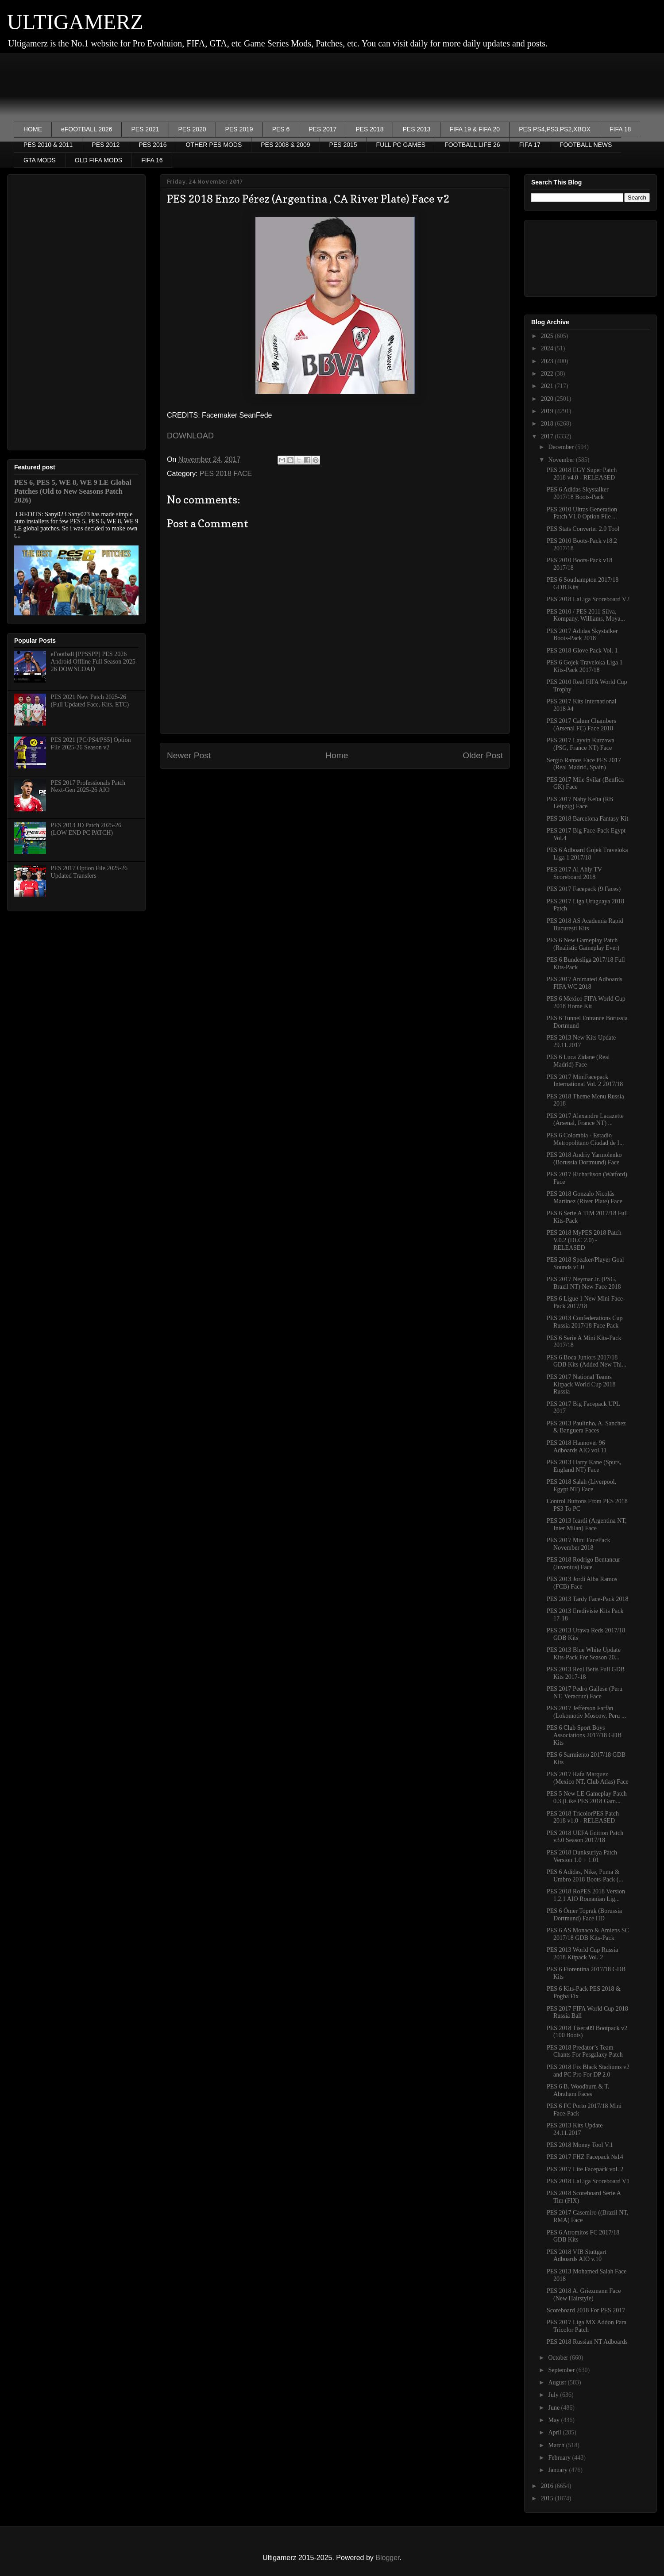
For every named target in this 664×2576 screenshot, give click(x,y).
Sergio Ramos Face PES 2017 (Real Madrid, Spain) (584, 764)
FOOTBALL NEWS (586, 144)
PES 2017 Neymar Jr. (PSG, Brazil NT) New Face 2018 (584, 1283)
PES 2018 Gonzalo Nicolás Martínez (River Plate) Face (584, 1197)
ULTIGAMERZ (75, 22)
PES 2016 (152, 144)
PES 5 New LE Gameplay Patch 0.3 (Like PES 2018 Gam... (587, 1797)
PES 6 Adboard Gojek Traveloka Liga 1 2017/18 (587, 854)
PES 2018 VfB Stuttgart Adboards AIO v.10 (576, 2256)
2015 (548, 2498)
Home (336, 755)
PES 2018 (369, 129)
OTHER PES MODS (213, 144)
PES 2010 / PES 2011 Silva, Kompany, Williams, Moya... (586, 615)
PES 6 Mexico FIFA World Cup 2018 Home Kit (586, 1002)
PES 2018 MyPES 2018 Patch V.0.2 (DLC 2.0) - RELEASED (584, 1240)
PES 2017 (322, 129)
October (559, 2357)
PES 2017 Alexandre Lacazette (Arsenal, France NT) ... (585, 1120)
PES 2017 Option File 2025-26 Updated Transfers (89, 872)
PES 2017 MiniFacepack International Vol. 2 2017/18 (585, 1081)
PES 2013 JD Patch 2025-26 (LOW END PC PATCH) (86, 829)
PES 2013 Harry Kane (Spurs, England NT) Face (584, 1466)
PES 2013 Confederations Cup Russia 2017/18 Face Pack (585, 1322)
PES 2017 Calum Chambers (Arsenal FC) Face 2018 (581, 725)
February (560, 2457)
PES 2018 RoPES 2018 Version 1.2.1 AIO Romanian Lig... (586, 1895)
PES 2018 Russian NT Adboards (587, 2341)
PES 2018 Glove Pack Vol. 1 (582, 650)
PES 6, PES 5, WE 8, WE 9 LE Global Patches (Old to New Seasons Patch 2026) (72, 491)
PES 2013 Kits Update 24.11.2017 (574, 2129)
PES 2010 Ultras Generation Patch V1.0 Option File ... (582, 513)
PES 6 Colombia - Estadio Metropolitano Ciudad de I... (585, 1139)
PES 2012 (106, 144)
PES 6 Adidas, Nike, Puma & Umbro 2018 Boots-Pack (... (585, 1876)
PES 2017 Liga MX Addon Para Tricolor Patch (586, 2326)
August (557, 2382)
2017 (548, 436)
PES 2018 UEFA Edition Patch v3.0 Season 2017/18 (585, 1837)
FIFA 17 (529, 144)
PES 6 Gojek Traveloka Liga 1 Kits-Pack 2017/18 (585, 666)
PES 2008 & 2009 (285, 144)
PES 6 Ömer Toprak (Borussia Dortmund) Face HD (584, 1915)
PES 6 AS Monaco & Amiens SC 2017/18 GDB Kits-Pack (588, 1934)
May (554, 2420)
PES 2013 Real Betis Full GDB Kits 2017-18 (586, 1673)
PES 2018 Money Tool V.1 (580, 2145)
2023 (548, 361)
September (562, 2370)
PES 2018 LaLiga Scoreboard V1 (588, 2181)
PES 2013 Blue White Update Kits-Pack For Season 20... (584, 1654)
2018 (548, 423)
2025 (548, 336)
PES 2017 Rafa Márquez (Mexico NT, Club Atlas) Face (588, 1778)
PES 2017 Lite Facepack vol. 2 (585, 2169)
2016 (548, 2486)
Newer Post (189, 755)
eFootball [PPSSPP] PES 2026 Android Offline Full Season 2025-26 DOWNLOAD (94, 661)
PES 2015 (343, 144)
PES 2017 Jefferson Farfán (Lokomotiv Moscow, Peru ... (586, 1712)
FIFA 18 (620, 129)
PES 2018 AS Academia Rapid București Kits (585, 925)
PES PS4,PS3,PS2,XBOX (555, 129)
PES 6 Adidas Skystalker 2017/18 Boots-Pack (578, 493)
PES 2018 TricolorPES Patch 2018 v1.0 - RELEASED (583, 1817)
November (562, 460)
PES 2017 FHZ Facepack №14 (585, 2157)
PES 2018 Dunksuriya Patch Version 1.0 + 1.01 (582, 1856)
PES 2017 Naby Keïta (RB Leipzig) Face (580, 803)
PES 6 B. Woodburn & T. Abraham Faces (578, 2090)
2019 (548, 411)
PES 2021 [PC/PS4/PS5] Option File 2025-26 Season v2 (91, 744)
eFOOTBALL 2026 (86, 129)
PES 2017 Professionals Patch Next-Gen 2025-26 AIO (88, 786)
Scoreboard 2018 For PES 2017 (586, 2310)
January (558, 2470)
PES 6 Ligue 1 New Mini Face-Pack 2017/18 (586, 1302)
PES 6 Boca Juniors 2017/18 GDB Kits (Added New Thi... (586, 1361)
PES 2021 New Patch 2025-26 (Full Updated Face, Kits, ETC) (90, 701)
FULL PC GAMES (401, 144)
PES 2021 (145, 129)
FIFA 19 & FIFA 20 (475, 129)
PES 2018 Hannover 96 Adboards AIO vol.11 (576, 1447)
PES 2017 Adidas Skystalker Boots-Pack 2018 (582, 635)
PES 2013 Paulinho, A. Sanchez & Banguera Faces (586, 1427)
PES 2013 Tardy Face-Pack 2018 (588, 1599)
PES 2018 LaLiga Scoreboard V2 (588, 599)
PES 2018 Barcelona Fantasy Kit (587, 818)
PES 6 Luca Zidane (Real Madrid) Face (578, 1061)
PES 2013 (416, 129)
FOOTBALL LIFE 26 (472, 144)
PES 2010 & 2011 (48, 144)
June (554, 2407)
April (555, 2432)
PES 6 (281, 129)
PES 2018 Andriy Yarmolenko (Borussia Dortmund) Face (584, 1159)
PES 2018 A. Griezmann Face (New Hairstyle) (584, 2295)
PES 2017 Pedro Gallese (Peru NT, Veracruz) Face (584, 1692)
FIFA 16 (151, 160)
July (554, 2395)
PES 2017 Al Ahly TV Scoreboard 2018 (574, 873)
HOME (32, 129)
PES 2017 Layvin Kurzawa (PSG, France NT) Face (580, 744)
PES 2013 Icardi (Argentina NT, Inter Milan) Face (586, 1524)
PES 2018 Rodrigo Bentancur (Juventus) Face (583, 1563)
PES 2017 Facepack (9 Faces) (584, 889)
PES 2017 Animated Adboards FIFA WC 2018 (584, 983)
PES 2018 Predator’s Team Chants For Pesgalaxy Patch (585, 2051)
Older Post (483, 755)
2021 (548, 386)
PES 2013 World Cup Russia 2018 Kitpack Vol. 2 (582, 1953)
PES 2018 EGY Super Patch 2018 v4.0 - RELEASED (582, 474)
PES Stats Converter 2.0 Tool (583, 529)
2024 (548, 348)
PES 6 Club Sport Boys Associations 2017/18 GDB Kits (584, 1735)
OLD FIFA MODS (98, 160)
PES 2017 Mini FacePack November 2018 (578, 1544)
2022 (548, 373)
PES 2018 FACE (226, 473)
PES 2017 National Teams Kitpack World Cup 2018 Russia (581, 1384)
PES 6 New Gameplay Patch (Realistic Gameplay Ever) (583, 944)
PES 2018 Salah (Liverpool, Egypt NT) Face (581, 1485)
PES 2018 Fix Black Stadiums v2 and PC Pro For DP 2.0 (588, 2071)
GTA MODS (39, 160)
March (557, 2445)
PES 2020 (192, 129)
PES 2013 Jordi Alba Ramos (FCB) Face (582, 1583)
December (561, 447)
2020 (548, 398)
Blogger (387, 2557)
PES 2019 (239, 129)
